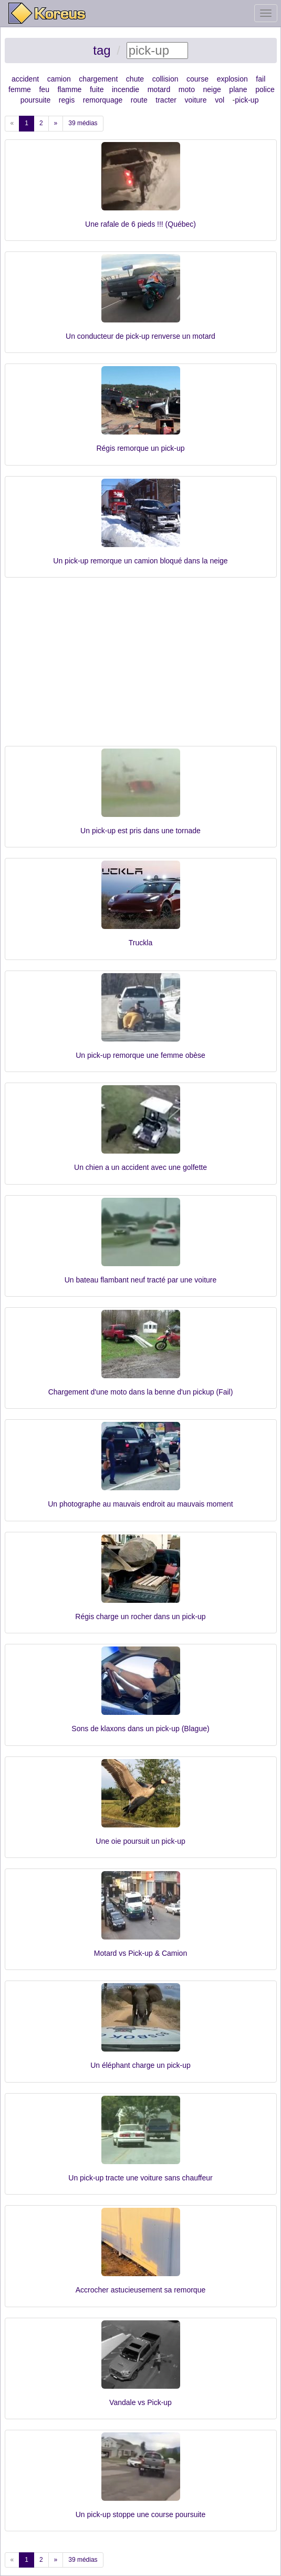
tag (101, 50)
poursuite (35, 100)
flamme (69, 89)
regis (67, 100)
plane (238, 89)
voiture (196, 100)
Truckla (140, 942)
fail (260, 79)
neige (212, 89)
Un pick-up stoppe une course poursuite (140, 2514)
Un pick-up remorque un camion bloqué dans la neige (140, 561)
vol (219, 100)
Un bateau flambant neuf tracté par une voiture (141, 1280)
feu (44, 89)
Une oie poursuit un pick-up (140, 1841)
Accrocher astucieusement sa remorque (140, 2290)
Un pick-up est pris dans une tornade (140, 830)
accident (25, 79)
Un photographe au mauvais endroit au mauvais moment (140, 1504)
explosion (232, 79)
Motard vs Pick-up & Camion (140, 1953)
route (139, 100)
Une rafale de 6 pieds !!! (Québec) (140, 224)
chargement (98, 79)
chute (135, 79)
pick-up (246, 100)
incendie (125, 89)
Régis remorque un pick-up (140, 448)
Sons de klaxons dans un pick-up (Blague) (140, 1728)
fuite (96, 89)
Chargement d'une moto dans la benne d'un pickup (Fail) (140, 1392)
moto (187, 89)
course (197, 79)
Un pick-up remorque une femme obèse (140, 1055)
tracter (165, 100)
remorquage (103, 100)
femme (19, 89)
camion (59, 79)
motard (159, 89)
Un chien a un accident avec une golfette (140, 1167)
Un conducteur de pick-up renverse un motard (140, 336)
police (265, 89)
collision (165, 79)
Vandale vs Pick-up (140, 2402)
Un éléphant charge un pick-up (140, 2065)
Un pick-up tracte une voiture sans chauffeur (140, 2178)
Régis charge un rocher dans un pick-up (140, 1616)
